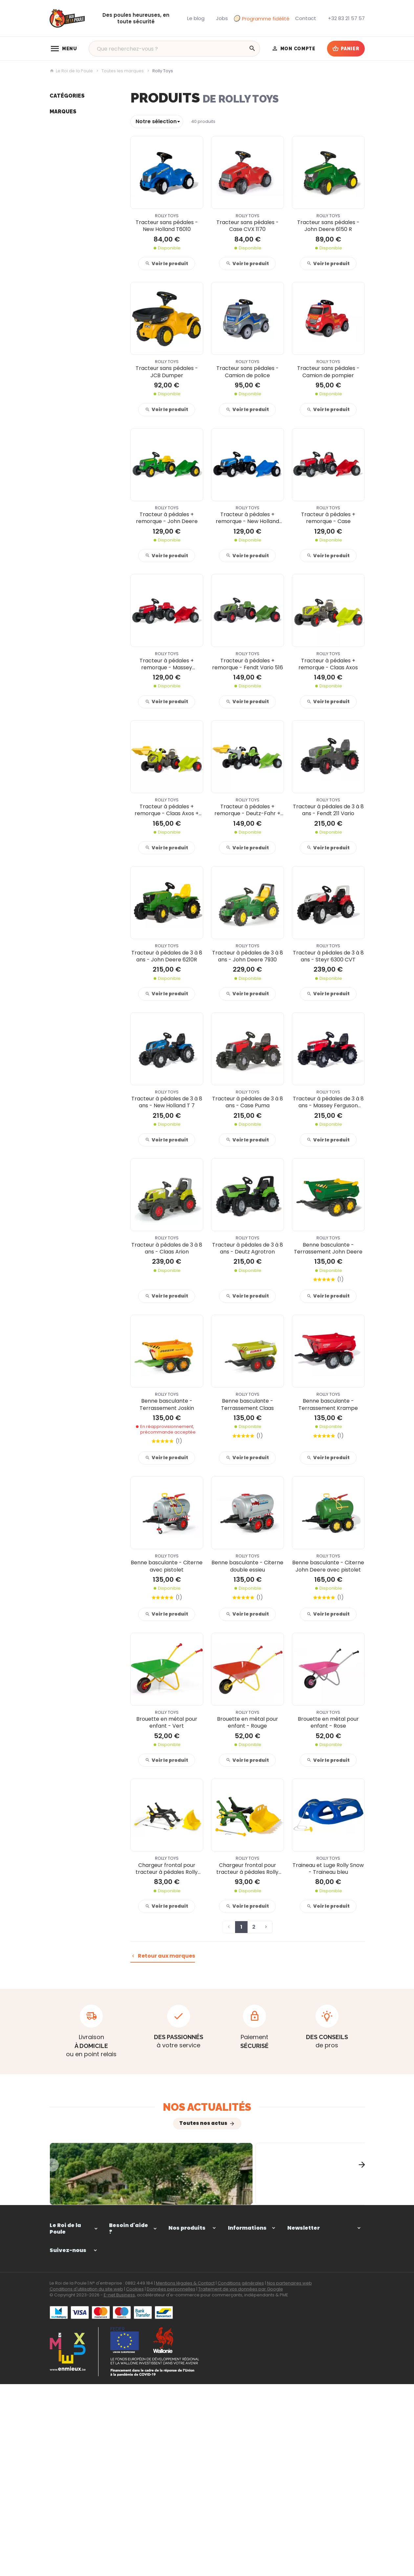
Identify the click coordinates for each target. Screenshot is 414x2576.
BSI (53, 301)
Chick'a (58, 361)
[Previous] (49, 2192)
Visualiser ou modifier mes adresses (133, 2368)
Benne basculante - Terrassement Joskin (167, 1404)
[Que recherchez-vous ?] (174, 49)
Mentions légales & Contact (185, 2477)
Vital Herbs (62, 332)
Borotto (58, 372)
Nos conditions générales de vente (250, 2341)
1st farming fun (67, 291)
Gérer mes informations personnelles (124, 2388)
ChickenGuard (66, 402)
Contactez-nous (247, 2445)
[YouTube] (70, 2370)
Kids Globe (61, 281)
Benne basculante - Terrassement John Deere (328, 1248)
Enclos (57, 120)
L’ (94, 2235)
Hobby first (62, 422)
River (55, 312)
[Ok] (357, 2320)
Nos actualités (207, 2107)
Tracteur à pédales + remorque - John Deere (167, 518)
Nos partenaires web (289, 2477)
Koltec (57, 261)
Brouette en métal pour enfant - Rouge (247, 1722)
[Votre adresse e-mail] (326, 2320)
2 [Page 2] (253, 1927)
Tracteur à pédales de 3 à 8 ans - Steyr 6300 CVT (328, 956)
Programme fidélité (262, 18)
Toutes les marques (122, 71)
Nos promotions (246, 2425)
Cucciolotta (63, 251)
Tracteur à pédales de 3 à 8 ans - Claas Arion (166, 1248)
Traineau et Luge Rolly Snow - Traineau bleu (328, 1869)
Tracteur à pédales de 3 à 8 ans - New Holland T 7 (166, 1102)
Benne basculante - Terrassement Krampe (328, 1404)
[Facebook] (55, 2370)
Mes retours (122, 2354)
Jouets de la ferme (71, 180)
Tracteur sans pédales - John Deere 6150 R (328, 226)
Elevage (58, 140)
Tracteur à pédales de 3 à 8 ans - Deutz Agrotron (247, 1248)
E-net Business (119, 2489)
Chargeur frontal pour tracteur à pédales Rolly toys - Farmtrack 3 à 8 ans (166, 1869)
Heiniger (59, 271)
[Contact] (306, 18)
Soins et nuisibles (69, 160)
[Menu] (63, 48)
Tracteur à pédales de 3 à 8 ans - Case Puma (247, 1102)
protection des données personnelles (316, 2357)
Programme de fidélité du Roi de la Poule (249, 2408)
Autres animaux (68, 170)
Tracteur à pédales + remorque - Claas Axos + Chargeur (167, 810)
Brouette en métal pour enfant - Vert (166, 1722)
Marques (63, 227)
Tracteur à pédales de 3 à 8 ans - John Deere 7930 (247, 956)
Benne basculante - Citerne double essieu (247, 1566)
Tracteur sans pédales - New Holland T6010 (167, 226)
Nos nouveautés (246, 2435)
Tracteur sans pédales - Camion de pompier (328, 372)
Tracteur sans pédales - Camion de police (247, 372)
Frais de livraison (246, 2364)
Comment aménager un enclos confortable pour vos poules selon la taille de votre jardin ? (205, 2219)
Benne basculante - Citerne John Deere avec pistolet (328, 1566)
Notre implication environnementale (249, 2388)
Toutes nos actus (203, 2123)
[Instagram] (84, 2370)
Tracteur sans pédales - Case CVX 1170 (247, 226)
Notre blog (61, 190)
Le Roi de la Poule (71, 71)
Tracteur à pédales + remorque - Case (328, 518)
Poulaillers (61, 110)
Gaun (56, 352)
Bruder (57, 392)
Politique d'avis (244, 2374)
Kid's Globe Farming (72, 241)
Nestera (58, 432)
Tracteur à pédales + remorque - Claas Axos (328, 664)
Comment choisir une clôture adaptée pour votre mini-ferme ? (311, 2219)
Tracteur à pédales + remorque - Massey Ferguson (167, 664)
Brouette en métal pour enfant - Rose (328, 1722)
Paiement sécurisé (249, 2354)
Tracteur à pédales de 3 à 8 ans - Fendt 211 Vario (328, 810)
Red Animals (63, 321)
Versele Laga (64, 412)
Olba (55, 442)
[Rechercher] (252, 49)
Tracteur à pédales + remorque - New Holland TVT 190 (247, 518)
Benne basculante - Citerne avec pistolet (167, 1566)
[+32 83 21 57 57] (346, 18)
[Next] (365, 2192)
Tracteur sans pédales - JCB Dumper (167, 372)
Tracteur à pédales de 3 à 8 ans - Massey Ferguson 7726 (328, 1102)
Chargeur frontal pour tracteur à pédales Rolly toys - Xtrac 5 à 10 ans (247, 1869)
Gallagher (61, 382)
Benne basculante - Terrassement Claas (247, 1404)
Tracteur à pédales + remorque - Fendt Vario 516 (247, 664)
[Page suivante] (266, 1927)
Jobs (55, 200)
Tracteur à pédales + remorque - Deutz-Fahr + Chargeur (247, 810)
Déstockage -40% (70, 210)
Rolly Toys (61, 341)
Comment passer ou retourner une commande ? (133, 2321)
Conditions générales (241, 2477)
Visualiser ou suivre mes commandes (130, 2341)
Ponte (56, 150)
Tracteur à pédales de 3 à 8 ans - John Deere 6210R (166, 956)
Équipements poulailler (75, 130)
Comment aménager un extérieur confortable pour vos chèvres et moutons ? (96, 2219)
